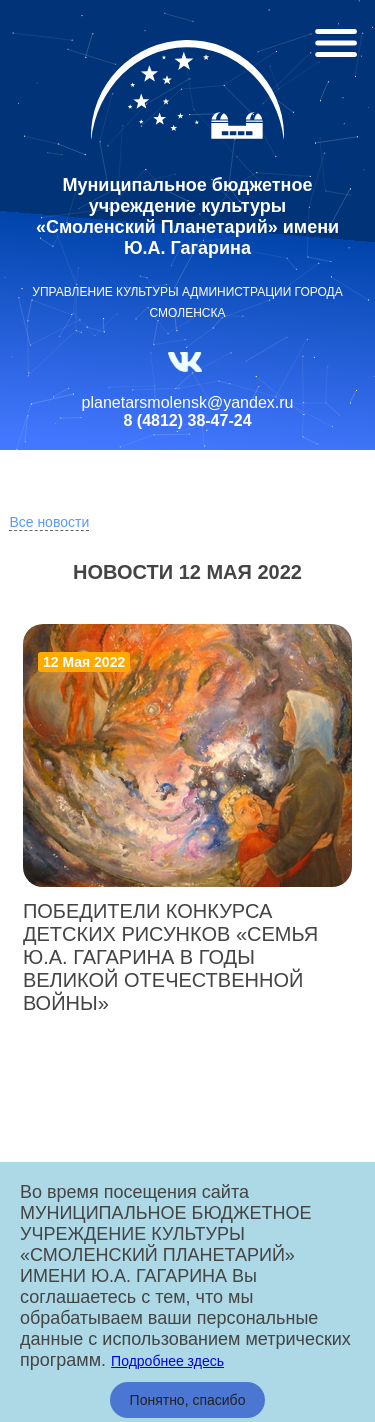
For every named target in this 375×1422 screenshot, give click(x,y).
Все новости (49, 522)
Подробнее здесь (167, 1361)
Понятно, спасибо (188, 1400)
